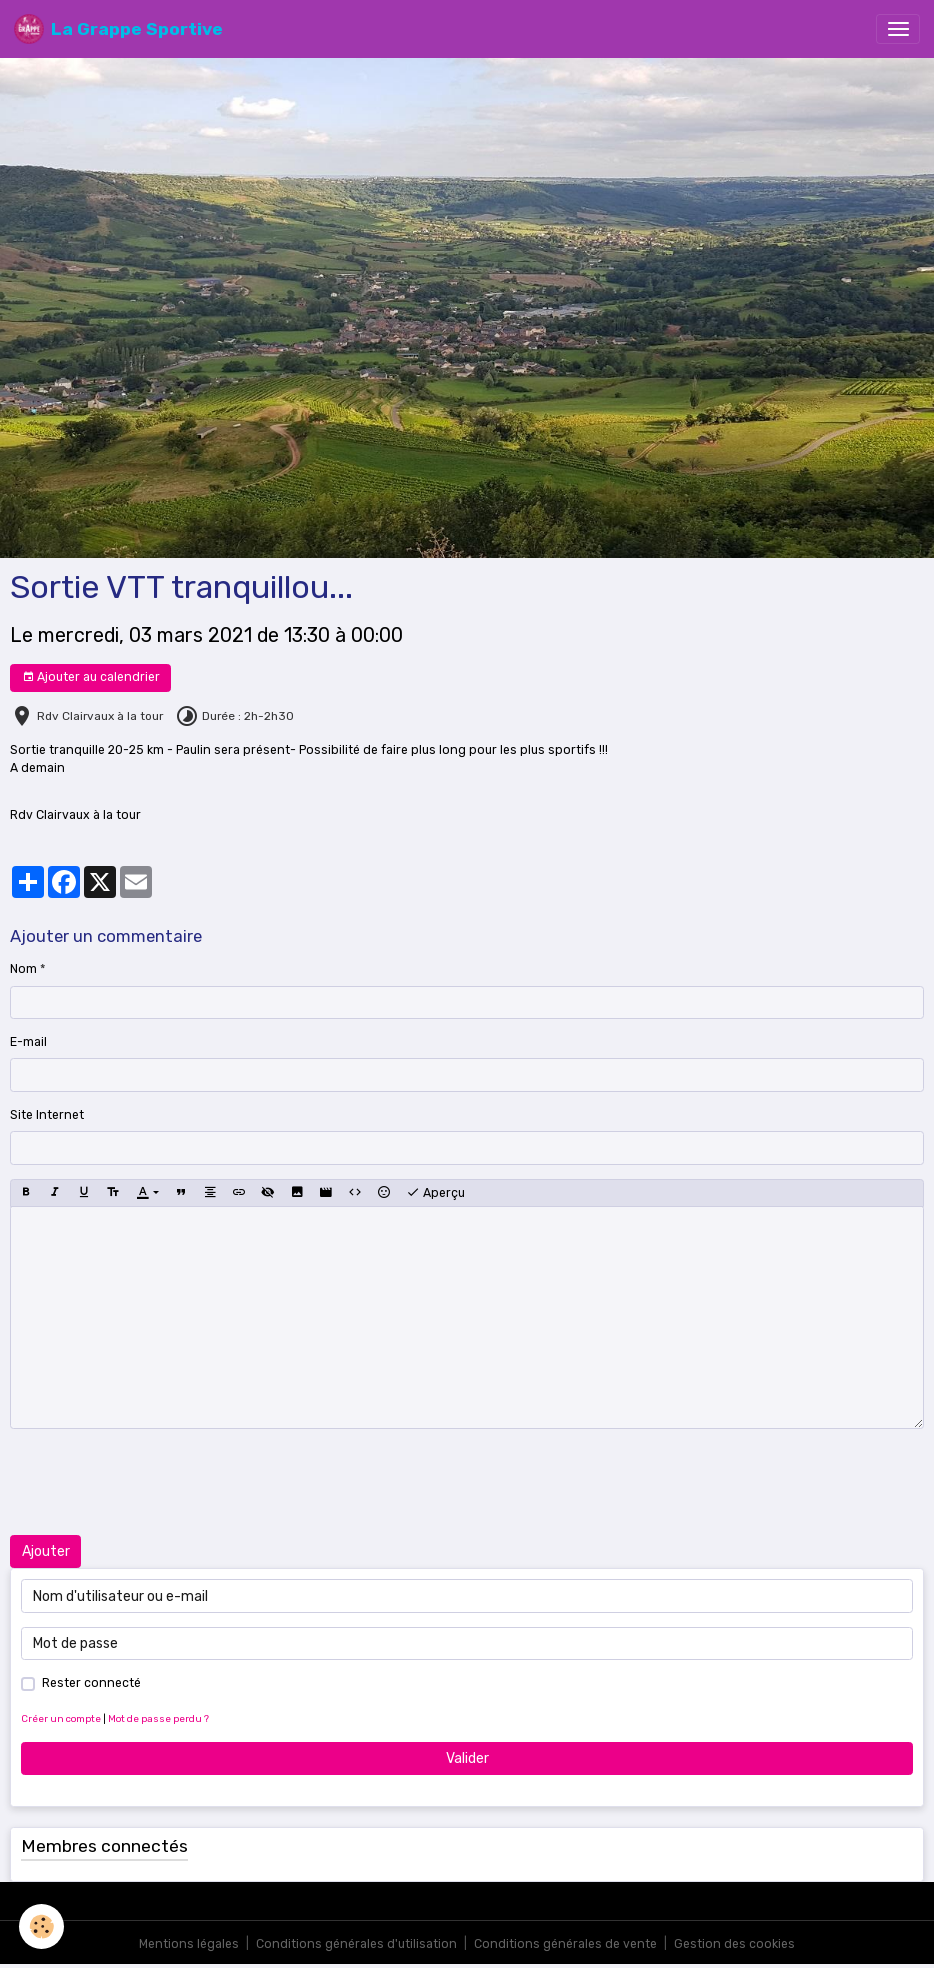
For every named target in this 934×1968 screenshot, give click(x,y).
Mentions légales (189, 1944)
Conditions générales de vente (565, 1944)
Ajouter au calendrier (91, 677)
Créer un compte (61, 1718)
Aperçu (435, 1193)
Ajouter (46, 1551)
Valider (467, 1758)
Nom (23, 969)
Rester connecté (91, 1683)
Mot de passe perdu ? (158, 1718)
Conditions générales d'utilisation (356, 1944)
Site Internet (47, 1115)
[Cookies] (42, 1926)
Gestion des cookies (734, 1944)
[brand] (118, 29)
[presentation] (162, 1482)
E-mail (28, 1042)
